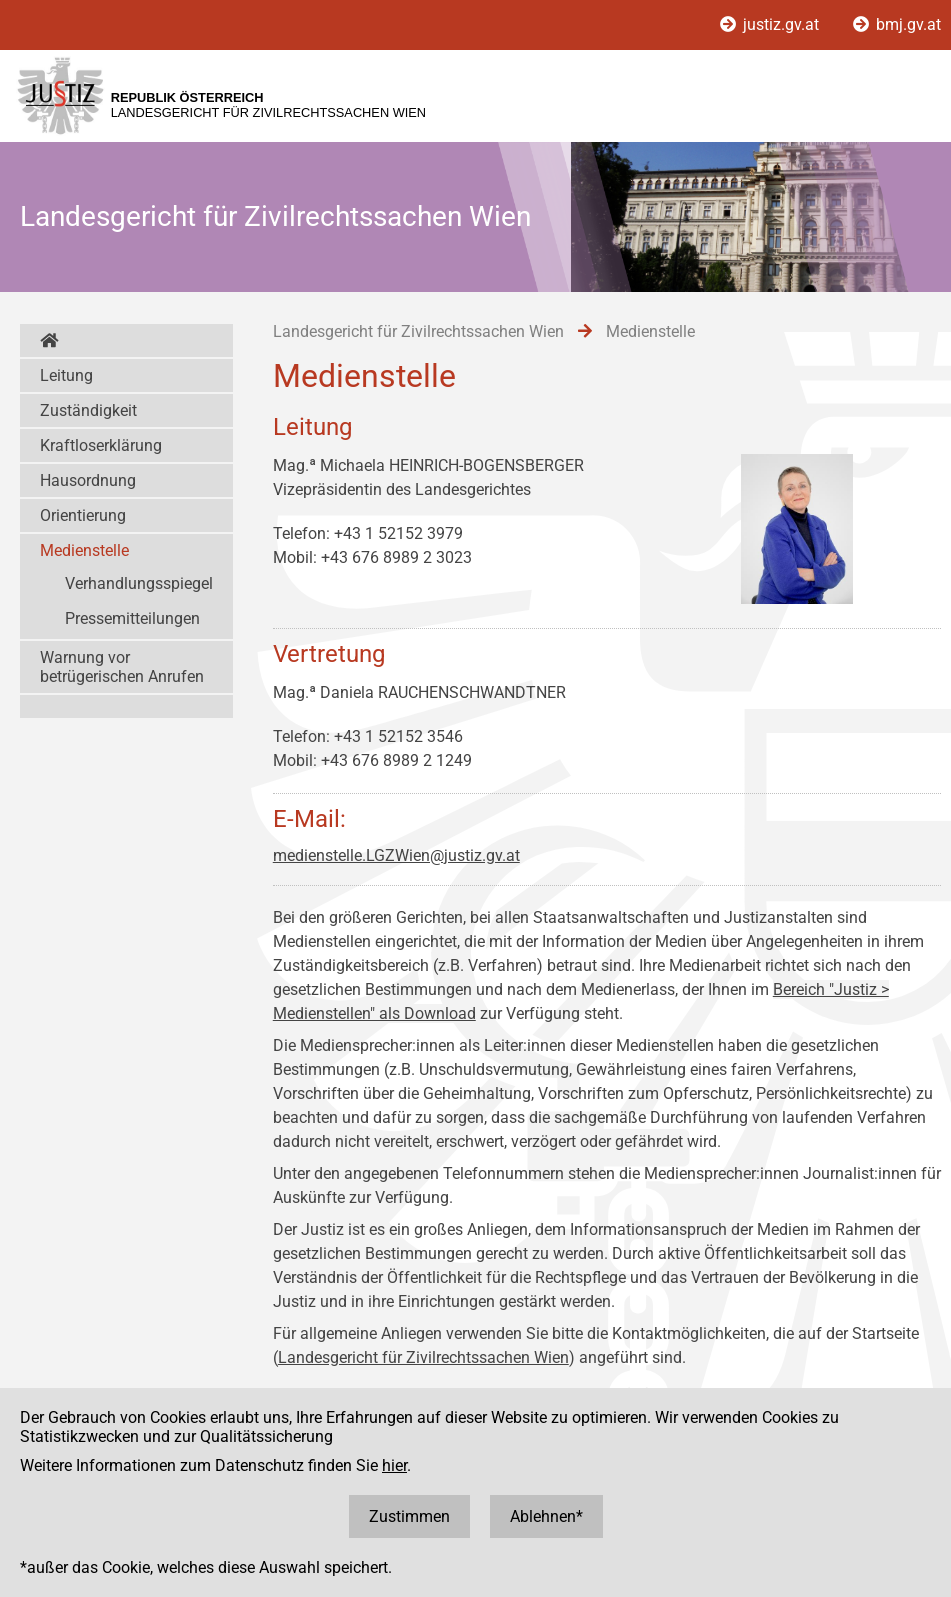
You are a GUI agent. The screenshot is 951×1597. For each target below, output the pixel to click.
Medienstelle (84, 550)
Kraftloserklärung (101, 445)
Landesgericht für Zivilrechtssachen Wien (423, 1357)
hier (394, 1465)
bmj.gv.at (897, 24)
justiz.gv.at (771, 24)
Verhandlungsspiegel (139, 583)
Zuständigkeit (88, 410)
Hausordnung (88, 480)
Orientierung (83, 515)
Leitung (66, 375)
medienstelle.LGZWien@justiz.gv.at (396, 855)
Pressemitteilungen (132, 618)
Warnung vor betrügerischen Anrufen (122, 667)
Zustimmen (409, 1516)
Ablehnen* (546, 1516)
